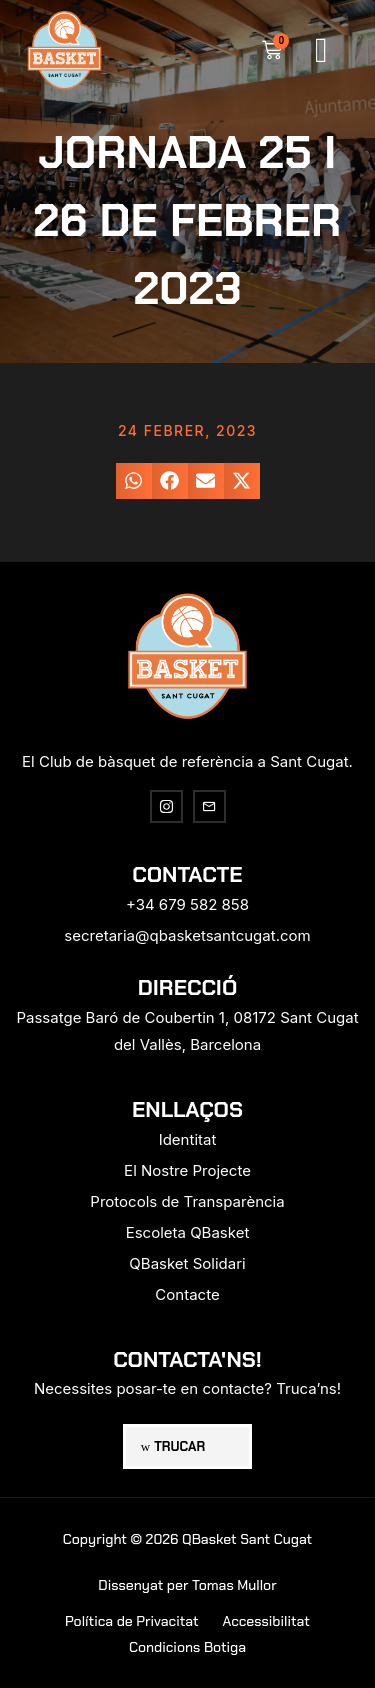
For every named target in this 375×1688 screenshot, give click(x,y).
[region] (187, 1505)
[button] (321, 50)
